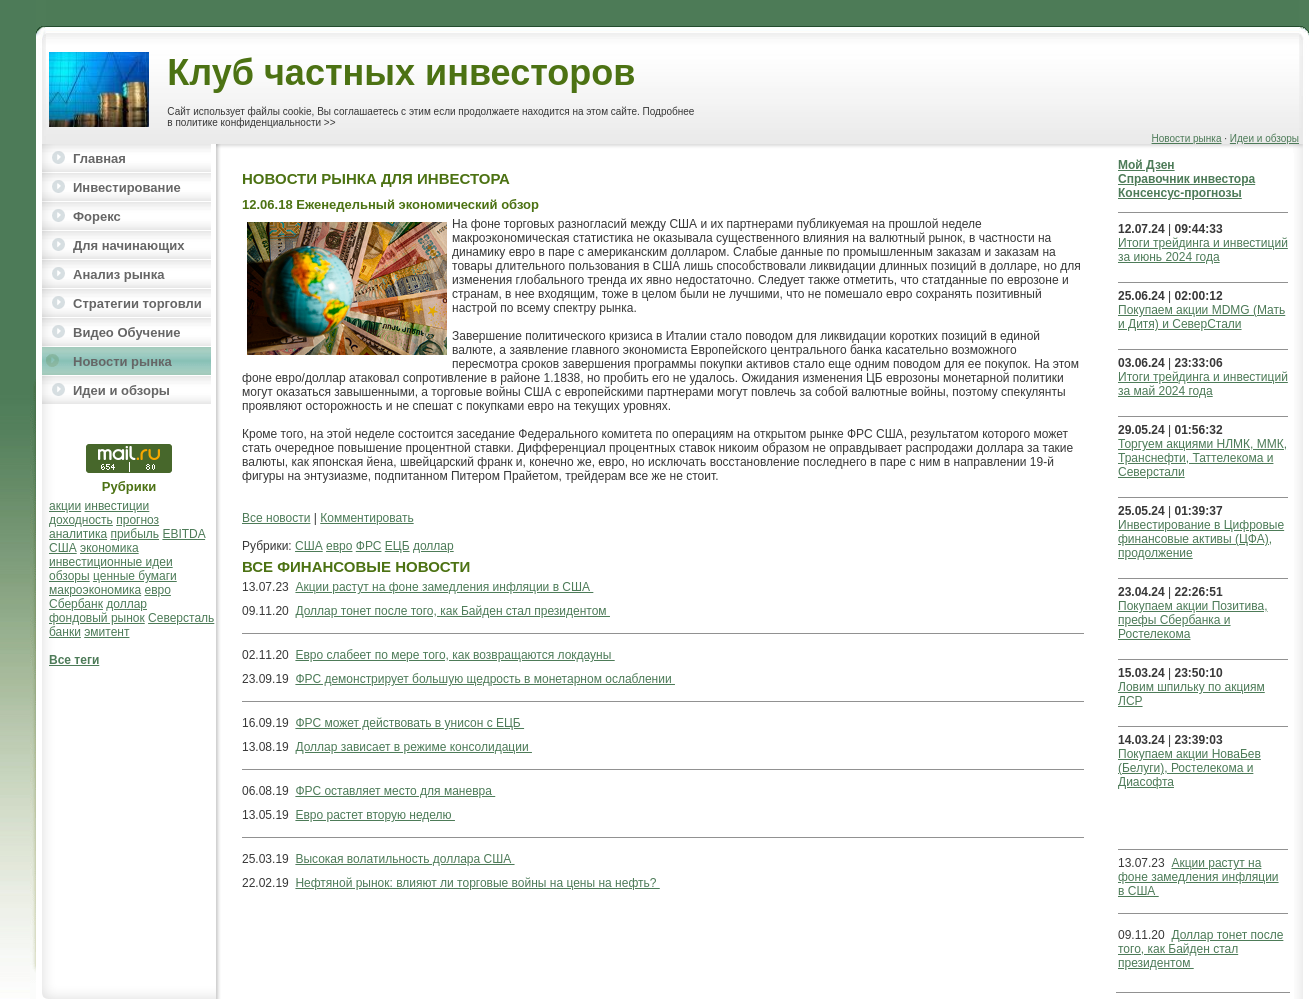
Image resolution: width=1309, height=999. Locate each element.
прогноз (137, 520)
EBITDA (183, 534)
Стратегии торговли (137, 303)
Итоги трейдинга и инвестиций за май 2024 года (1203, 384)
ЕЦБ (397, 546)
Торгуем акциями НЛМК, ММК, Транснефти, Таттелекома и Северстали (1202, 458)
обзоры (69, 576)
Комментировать (366, 518)
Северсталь (181, 618)
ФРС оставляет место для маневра (395, 791)
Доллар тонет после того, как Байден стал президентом (452, 611)
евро (158, 590)
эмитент (106, 632)
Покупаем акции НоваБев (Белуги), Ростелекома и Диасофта (1189, 768)
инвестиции (117, 506)
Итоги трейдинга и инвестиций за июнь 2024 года (1203, 250)
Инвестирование (127, 187)
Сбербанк (76, 604)
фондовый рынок (97, 618)
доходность (81, 520)
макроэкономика (95, 590)
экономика (109, 548)
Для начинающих (128, 245)
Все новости (276, 518)
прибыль (134, 534)
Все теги (74, 660)
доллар (126, 604)
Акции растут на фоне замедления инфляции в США (444, 587)
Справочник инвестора (1186, 179)
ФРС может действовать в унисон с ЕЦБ (409, 723)
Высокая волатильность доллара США (404, 859)
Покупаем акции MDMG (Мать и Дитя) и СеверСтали (1201, 317)
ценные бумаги (135, 576)
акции (65, 506)
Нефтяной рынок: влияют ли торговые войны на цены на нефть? (477, 883)
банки (65, 632)
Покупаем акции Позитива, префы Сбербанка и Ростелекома (1192, 620)
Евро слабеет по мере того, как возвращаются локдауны (454, 655)
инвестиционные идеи (111, 562)
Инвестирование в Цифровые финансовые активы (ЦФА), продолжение (1201, 539)
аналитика (78, 534)
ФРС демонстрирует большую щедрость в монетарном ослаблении (485, 679)
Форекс (97, 216)
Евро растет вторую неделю (375, 815)
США (63, 548)
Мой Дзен (1146, 165)
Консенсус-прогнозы (1180, 193)
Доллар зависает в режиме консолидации (413, 747)
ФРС (369, 546)
